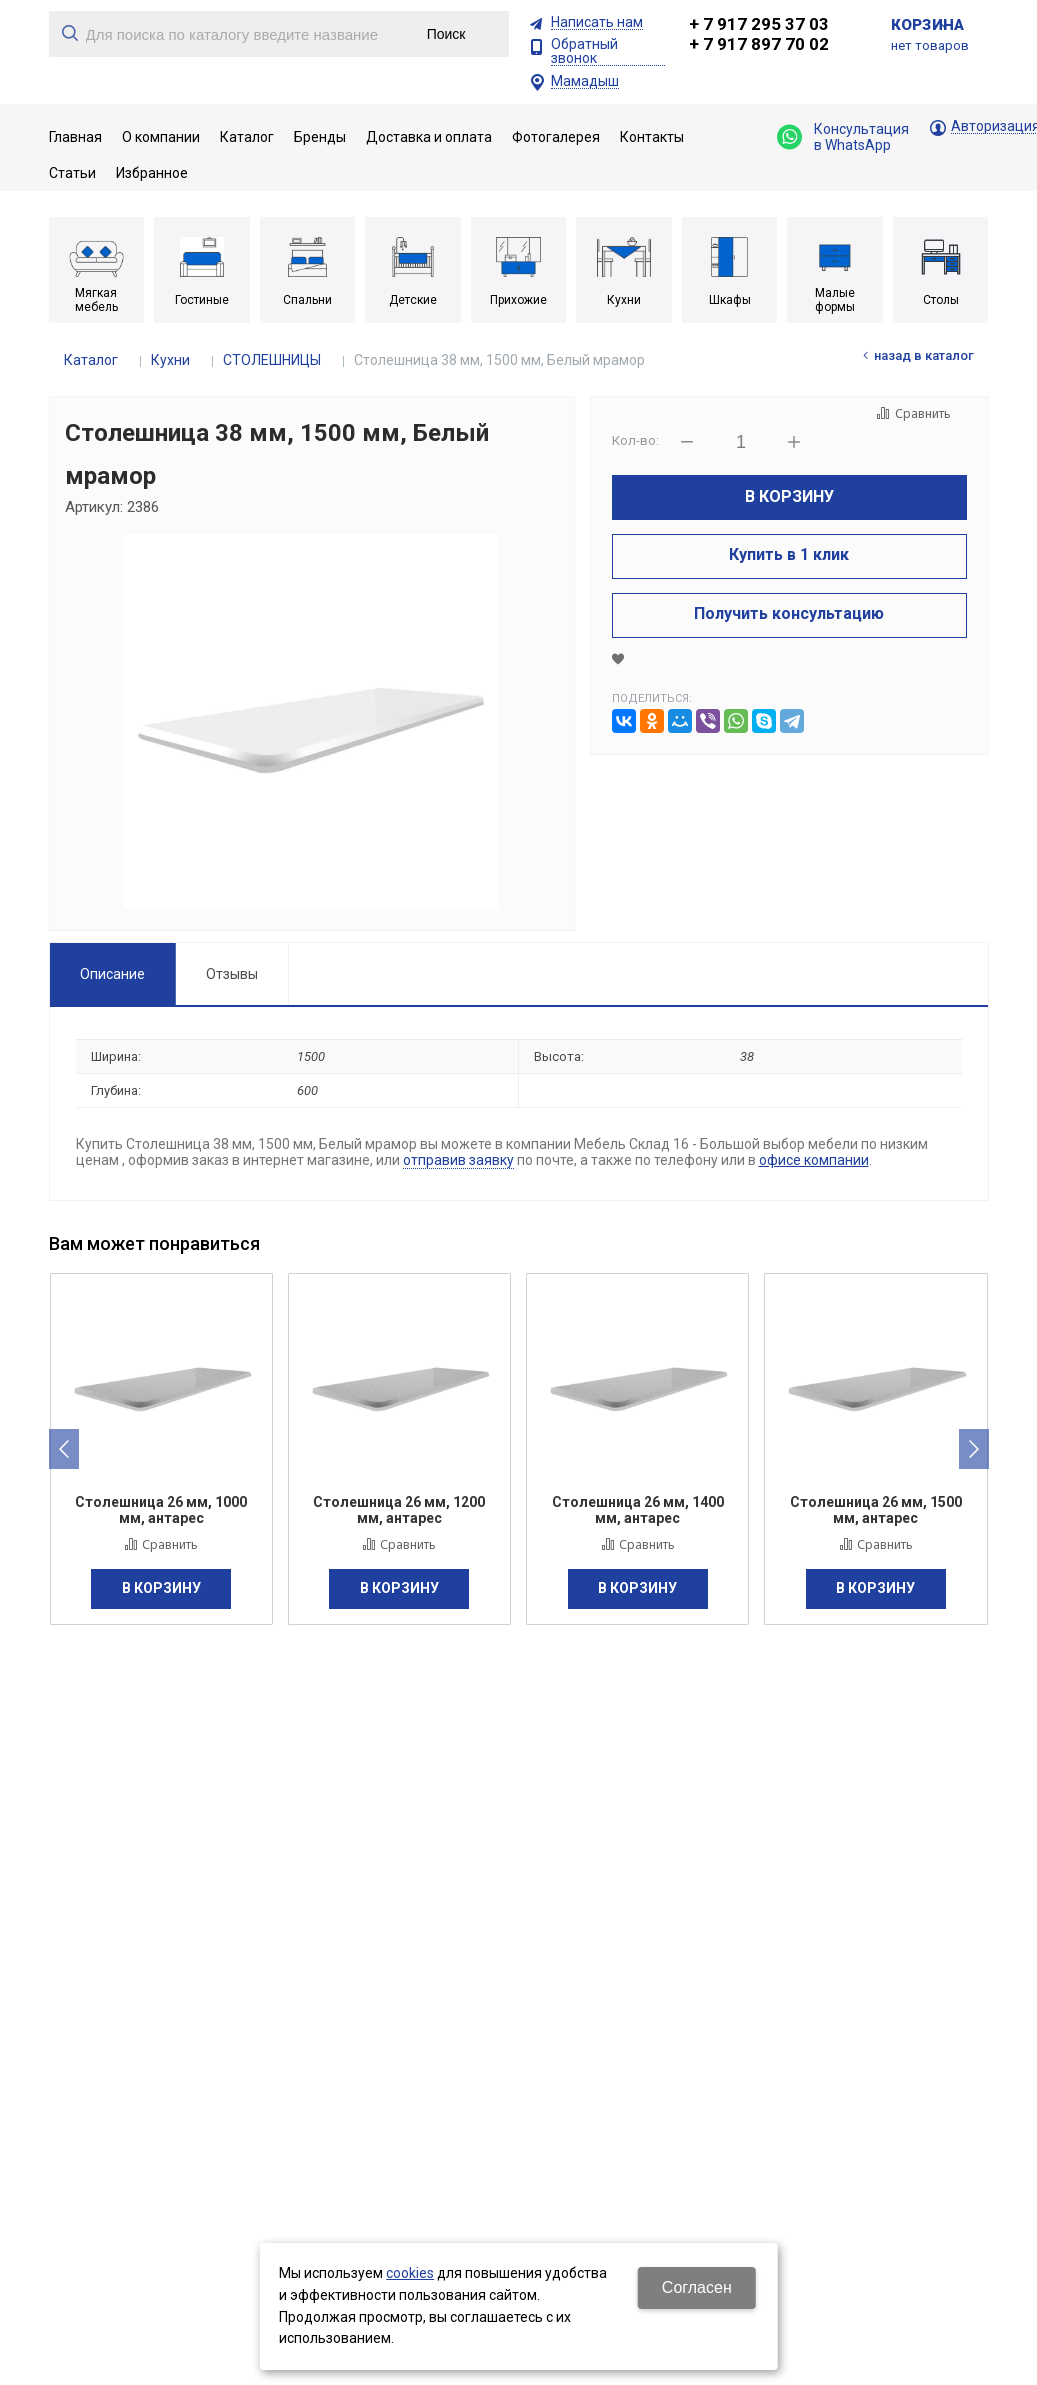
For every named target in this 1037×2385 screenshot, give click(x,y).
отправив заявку (458, 1160)
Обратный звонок (584, 51)
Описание (112, 974)
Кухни (170, 360)
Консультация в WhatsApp (843, 137)
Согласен (697, 2287)
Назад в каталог (924, 355)
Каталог (91, 360)
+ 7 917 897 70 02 (759, 44)
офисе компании (814, 1160)
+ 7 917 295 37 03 (759, 24)
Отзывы (232, 974)
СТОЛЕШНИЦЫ (272, 360)
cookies (410, 2273)
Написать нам (597, 22)
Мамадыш (585, 81)
